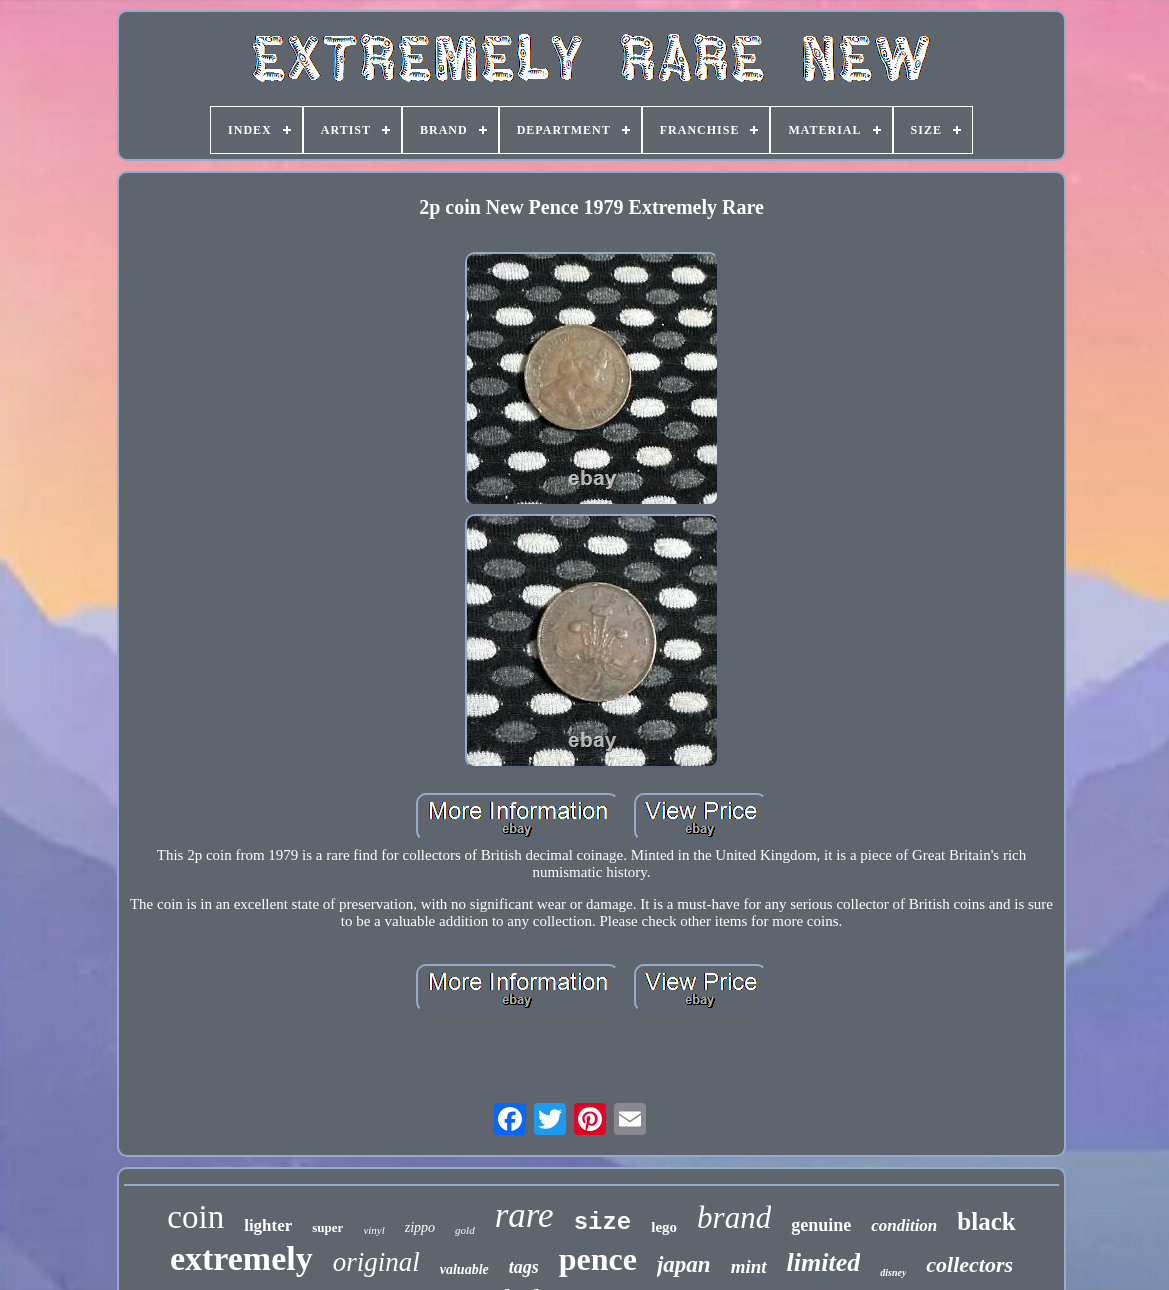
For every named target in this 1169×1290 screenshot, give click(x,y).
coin (195, 1217)
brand (734, 1217)
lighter (268, 1225)
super (327, 1227)
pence (598, 1259)
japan (684, 1264)
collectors (969, 1264)
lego (664, 1227)
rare (524, 1215)
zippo (420, 1227)
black (986, 1221)
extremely (241, 1258)
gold (465, 1230)
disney (893, 1272)
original (376, 1262)
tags (524, 1267)
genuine (821, 1225)
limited (824, 1262)
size (603, 1222)
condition (904, 1225)
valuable (464, 1269)
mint (749, 1266)
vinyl (373, 1230)
